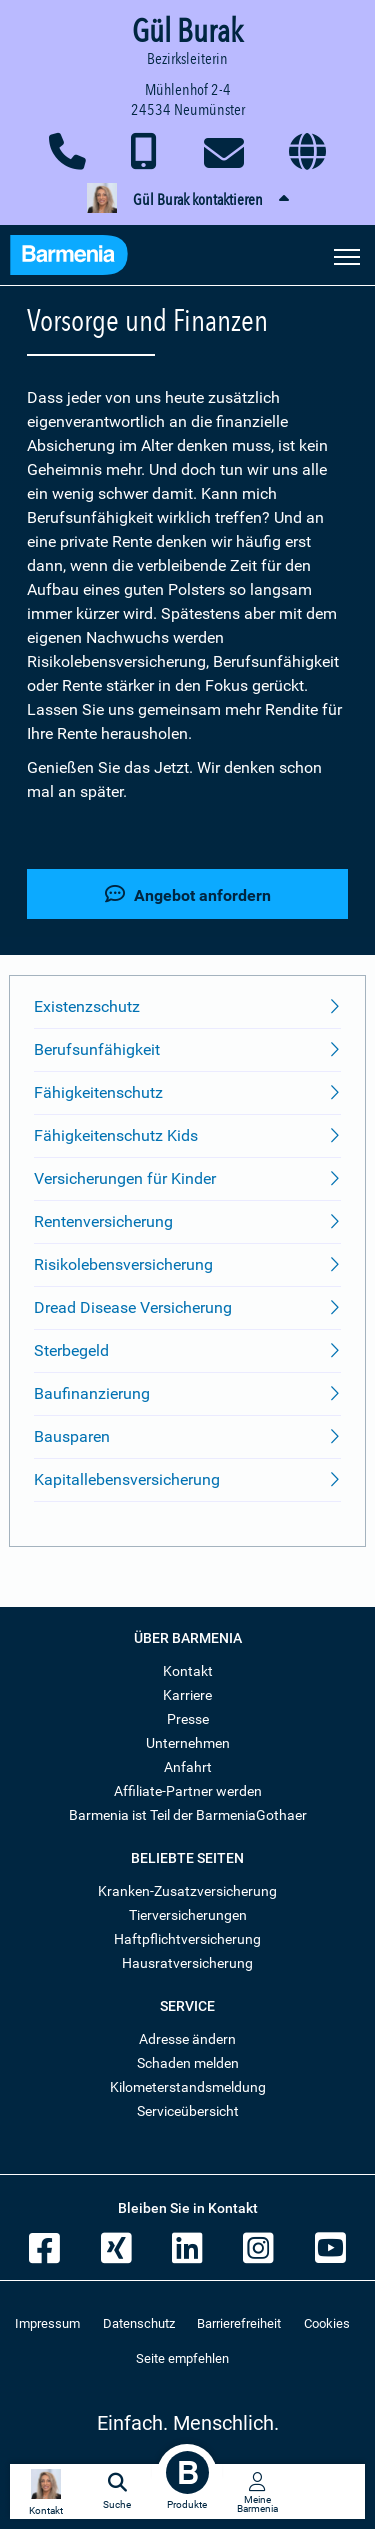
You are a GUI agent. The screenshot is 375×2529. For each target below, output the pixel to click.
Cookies (327, 2323)
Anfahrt (188, 1767)
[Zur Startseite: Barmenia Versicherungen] (79, 257)
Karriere (187, 1695)
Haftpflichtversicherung (187, 1939)
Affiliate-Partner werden (188, 1791)
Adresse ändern (187, 2039)
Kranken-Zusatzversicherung (187, 1891)
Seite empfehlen (182, 2358)
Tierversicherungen (188, 1915)
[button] (187, 200)
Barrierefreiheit (239, 2323)
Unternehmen (188, 1743)
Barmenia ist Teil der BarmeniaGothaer (188, 1815)
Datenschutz (139, 2323)
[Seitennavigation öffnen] (347, 255)
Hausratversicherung (187, 1963)
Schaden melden (188, 2063)
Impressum (47, 2323)
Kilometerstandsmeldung (188, 2087)
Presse (188, 1719)
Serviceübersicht (188, 2111)
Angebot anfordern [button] (188, 894)
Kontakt (188, 1671)
